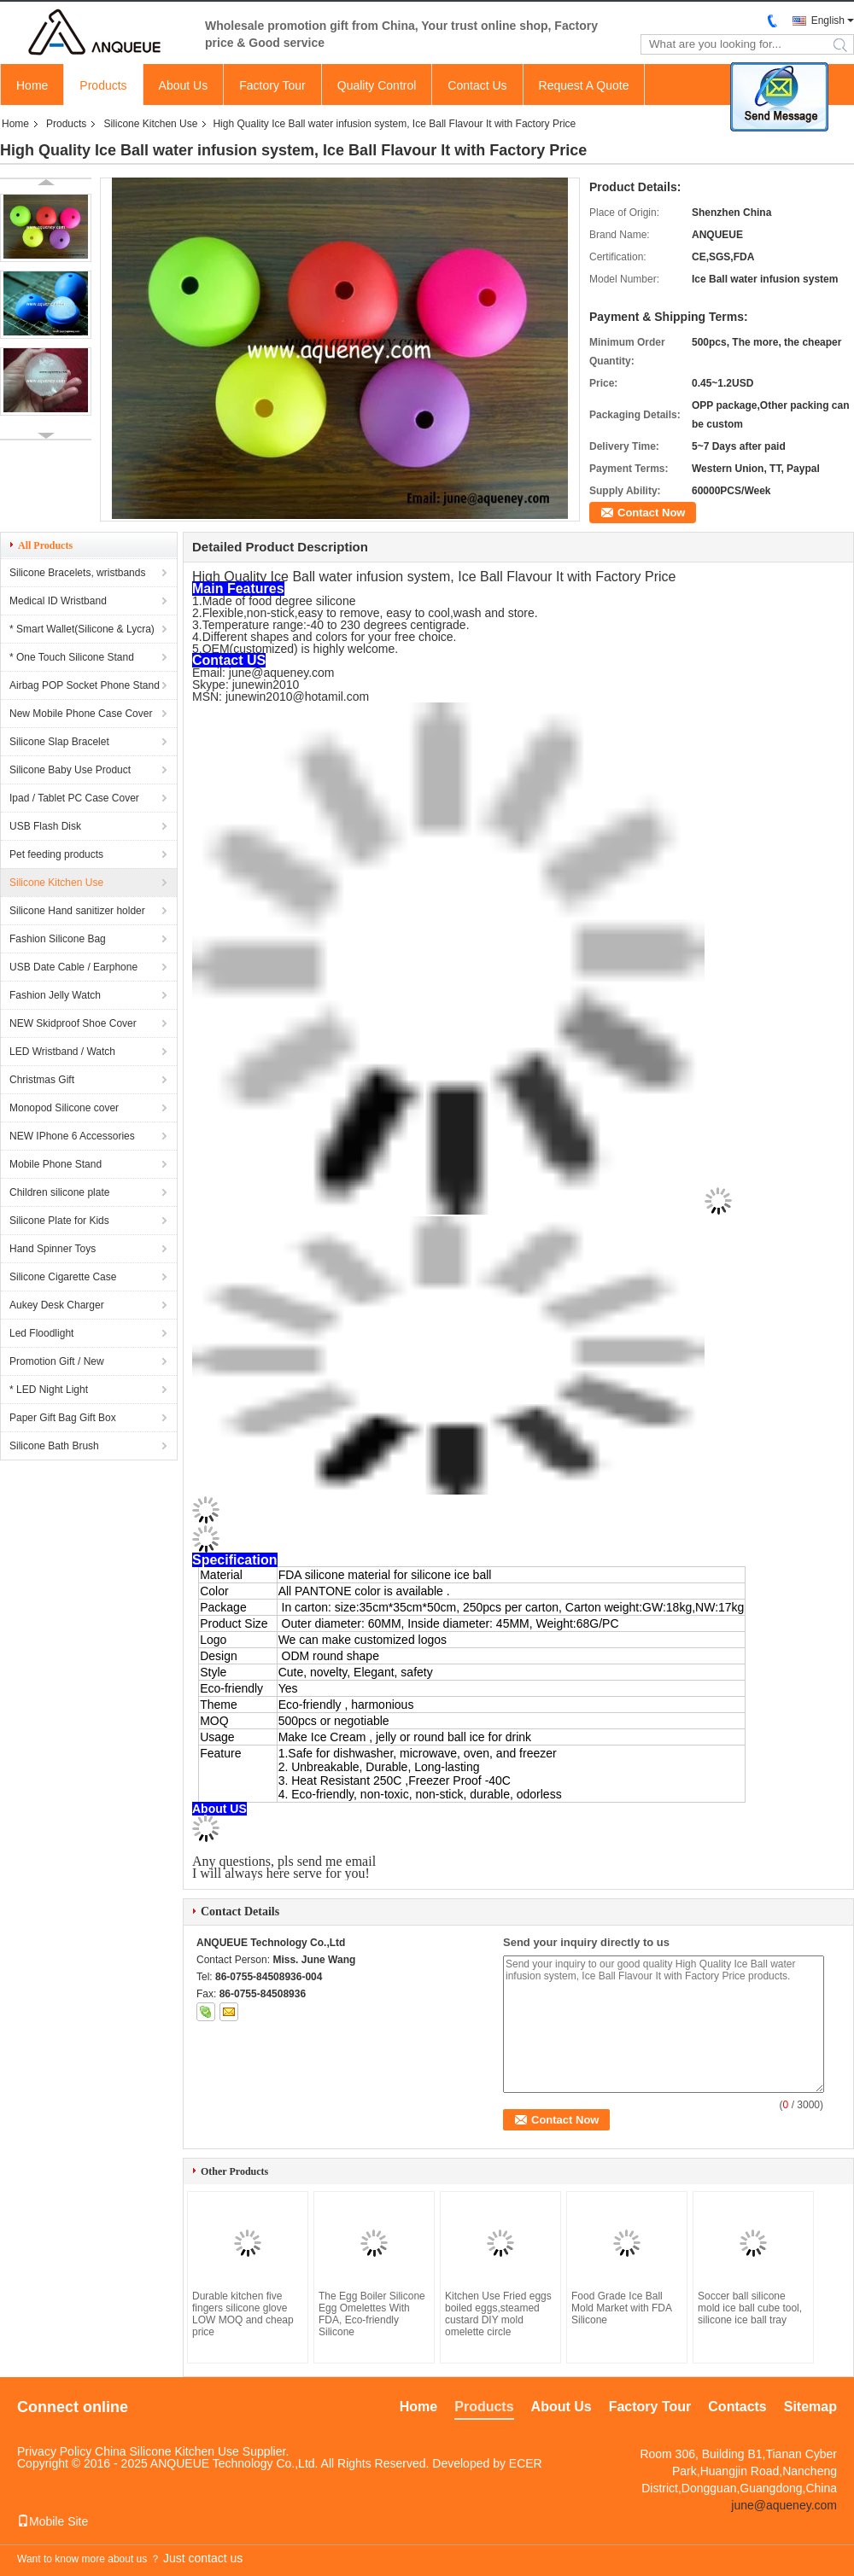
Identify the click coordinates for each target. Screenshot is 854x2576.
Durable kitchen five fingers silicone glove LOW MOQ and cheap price (243, 2314)
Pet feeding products (56, 854)
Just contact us (203, 2558)
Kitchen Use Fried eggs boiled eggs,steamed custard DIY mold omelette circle (498, 2314)
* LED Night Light (48, 1390)
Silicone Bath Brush (54, 1446)
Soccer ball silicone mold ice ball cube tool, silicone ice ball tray (750, 2308)
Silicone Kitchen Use (150, 124)
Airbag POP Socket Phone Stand (84, 685)
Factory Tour (272, 85)
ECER (525, 2463)
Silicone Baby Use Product (70, 770)
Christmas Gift (41, 1080)
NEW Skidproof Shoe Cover (73, 1023)
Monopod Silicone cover (64, 1108)
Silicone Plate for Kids (59, 1221)
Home (32, 85)
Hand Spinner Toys (52, 1249)
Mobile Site (52, 2521)
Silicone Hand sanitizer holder (77, 911)
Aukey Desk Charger (56, 1305)
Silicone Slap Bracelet (59, 742)
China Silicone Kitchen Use (167, 2451)
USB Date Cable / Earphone (73, 967)
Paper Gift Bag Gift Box (62, 1418)
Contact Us (476, 85)
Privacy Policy (54, 2451)
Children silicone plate (59, 1192)
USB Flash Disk (45, 826)
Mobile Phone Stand (55, 1164)
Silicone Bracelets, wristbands (77, 573)
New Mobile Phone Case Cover (80, 714)
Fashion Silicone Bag (57, 939)
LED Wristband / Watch (62, 1052)
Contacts (737, 2406)
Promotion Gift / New (56, 1361)
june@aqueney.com (784, 2505)
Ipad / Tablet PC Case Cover (74, 798)
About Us (183, 85)
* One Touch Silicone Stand (71, 657)
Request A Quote (584, 85)
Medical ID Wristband (58, 601)
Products (102, 85)
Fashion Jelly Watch (55, 995)
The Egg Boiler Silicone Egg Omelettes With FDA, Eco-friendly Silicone (372, 2314)
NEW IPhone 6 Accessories (72, 1136)
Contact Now (651, 512)
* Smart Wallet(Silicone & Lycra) (82, 629)
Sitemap (810, 2406)
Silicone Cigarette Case (62, 1277)
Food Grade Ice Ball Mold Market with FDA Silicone (621, 2308)
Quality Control (377, 85)
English (828, 20)
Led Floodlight (41, 1333)
